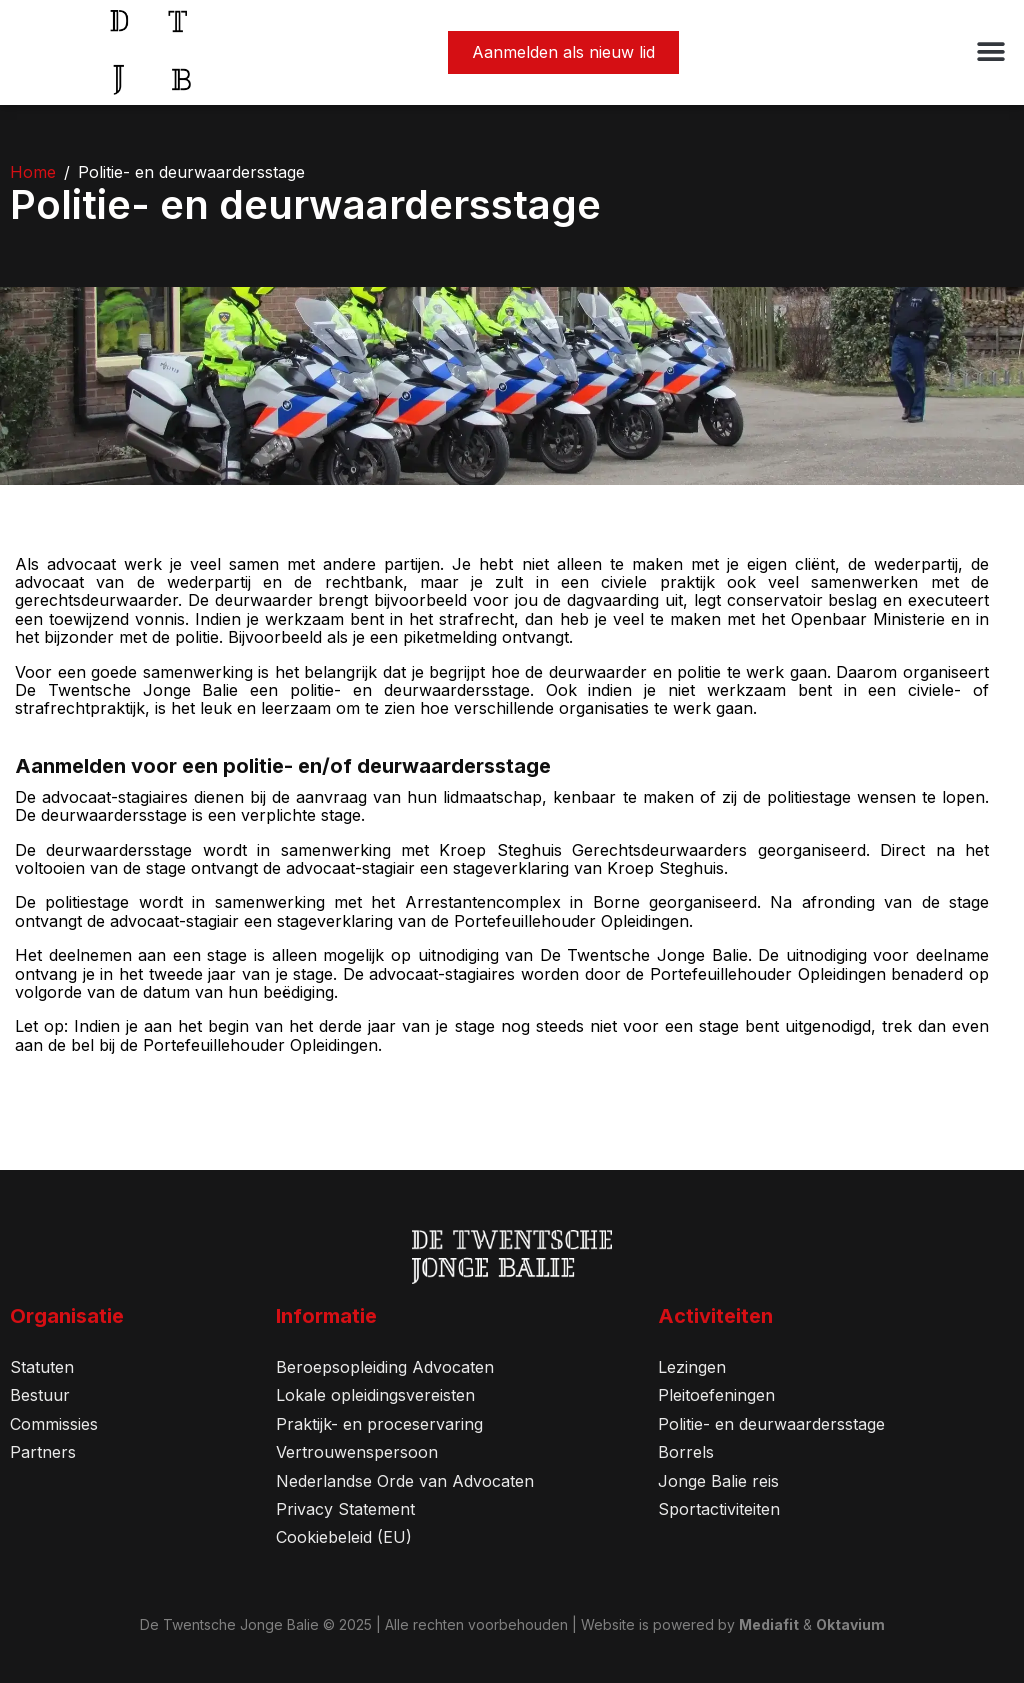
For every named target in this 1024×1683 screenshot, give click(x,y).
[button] (991, 52)
